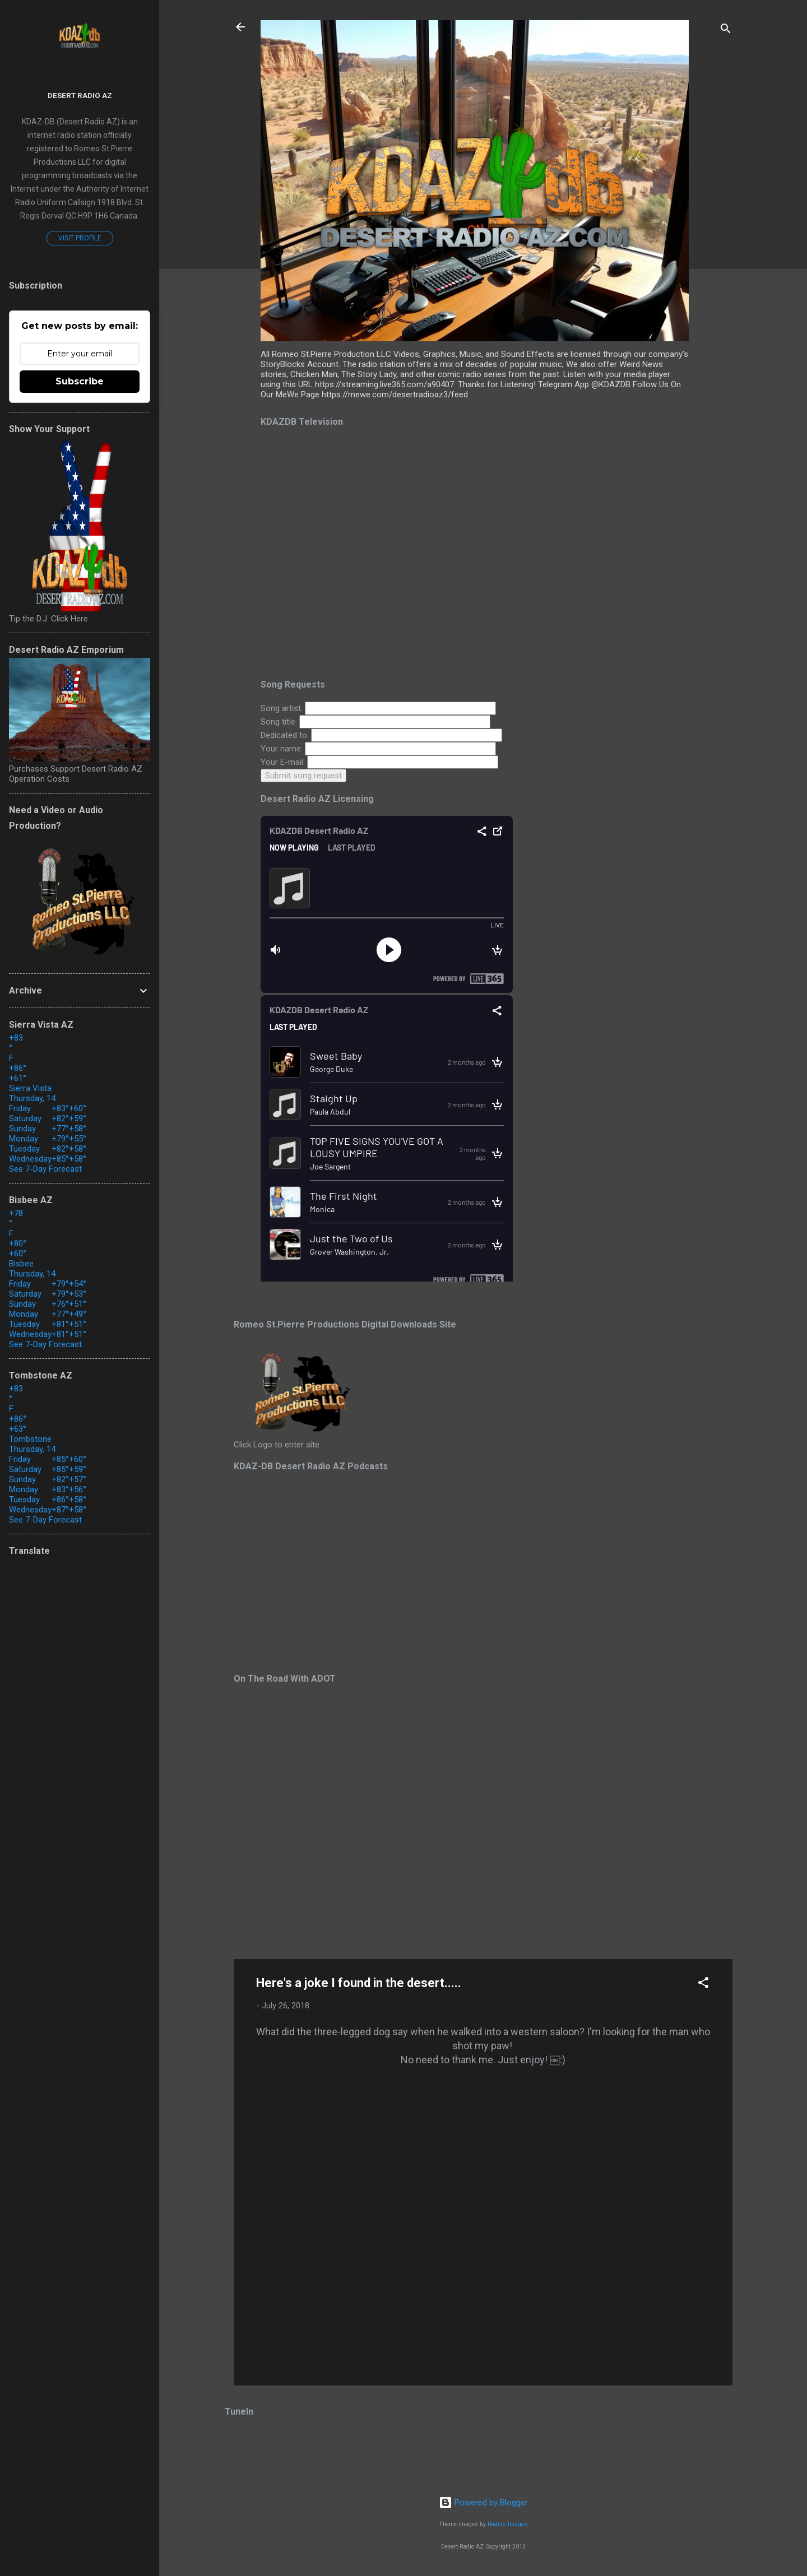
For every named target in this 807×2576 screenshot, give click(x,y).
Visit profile (79, 238)
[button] (703, 1984)
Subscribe (79, 381)
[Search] (725, 30)
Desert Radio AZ (80, 95)
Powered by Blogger (483, 2503)
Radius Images (507, 2524)
